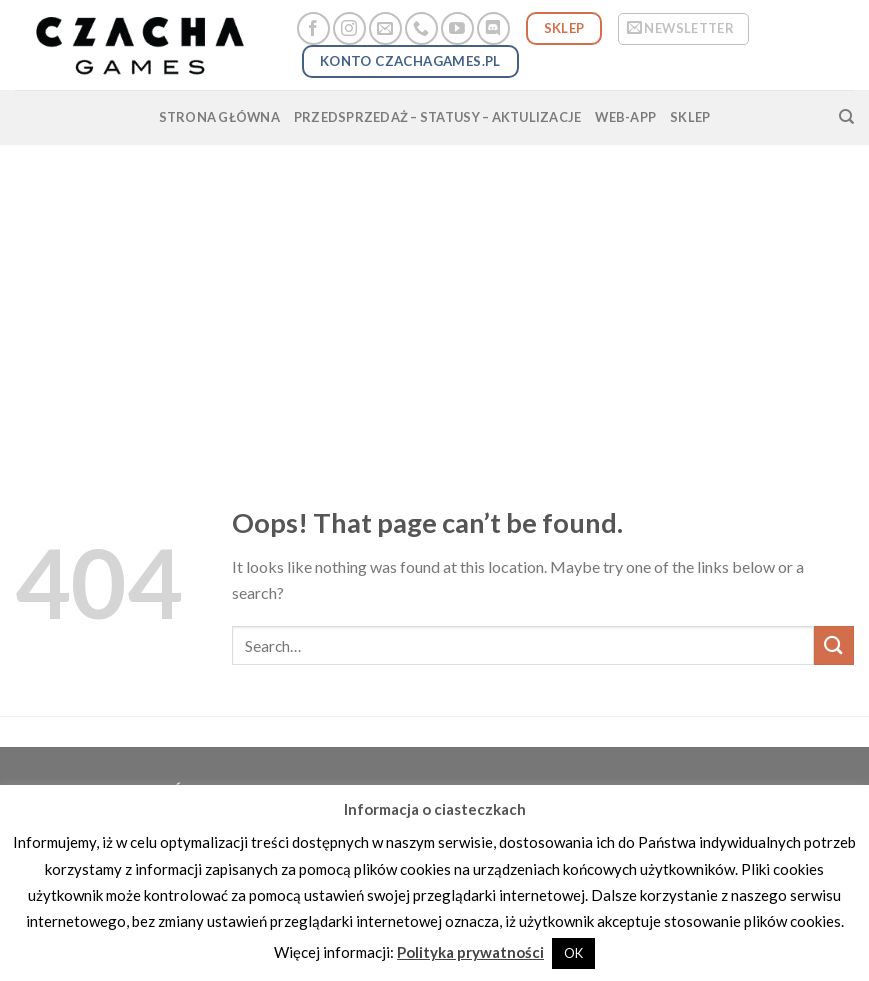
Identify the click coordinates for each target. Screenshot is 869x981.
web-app (625, 117)
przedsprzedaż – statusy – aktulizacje (437, 117)
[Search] (846, 117)
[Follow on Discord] (493, 28)
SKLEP (690, 117)
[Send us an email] (385, 28)
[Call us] (421, 28)
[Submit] (834, 645)
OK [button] (573, 953)
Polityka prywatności (470, 952)
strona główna (219, 117)
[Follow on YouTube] (457, 28)
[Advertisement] (434, 295)
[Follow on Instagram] (349, 28)
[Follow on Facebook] (313, 28)
